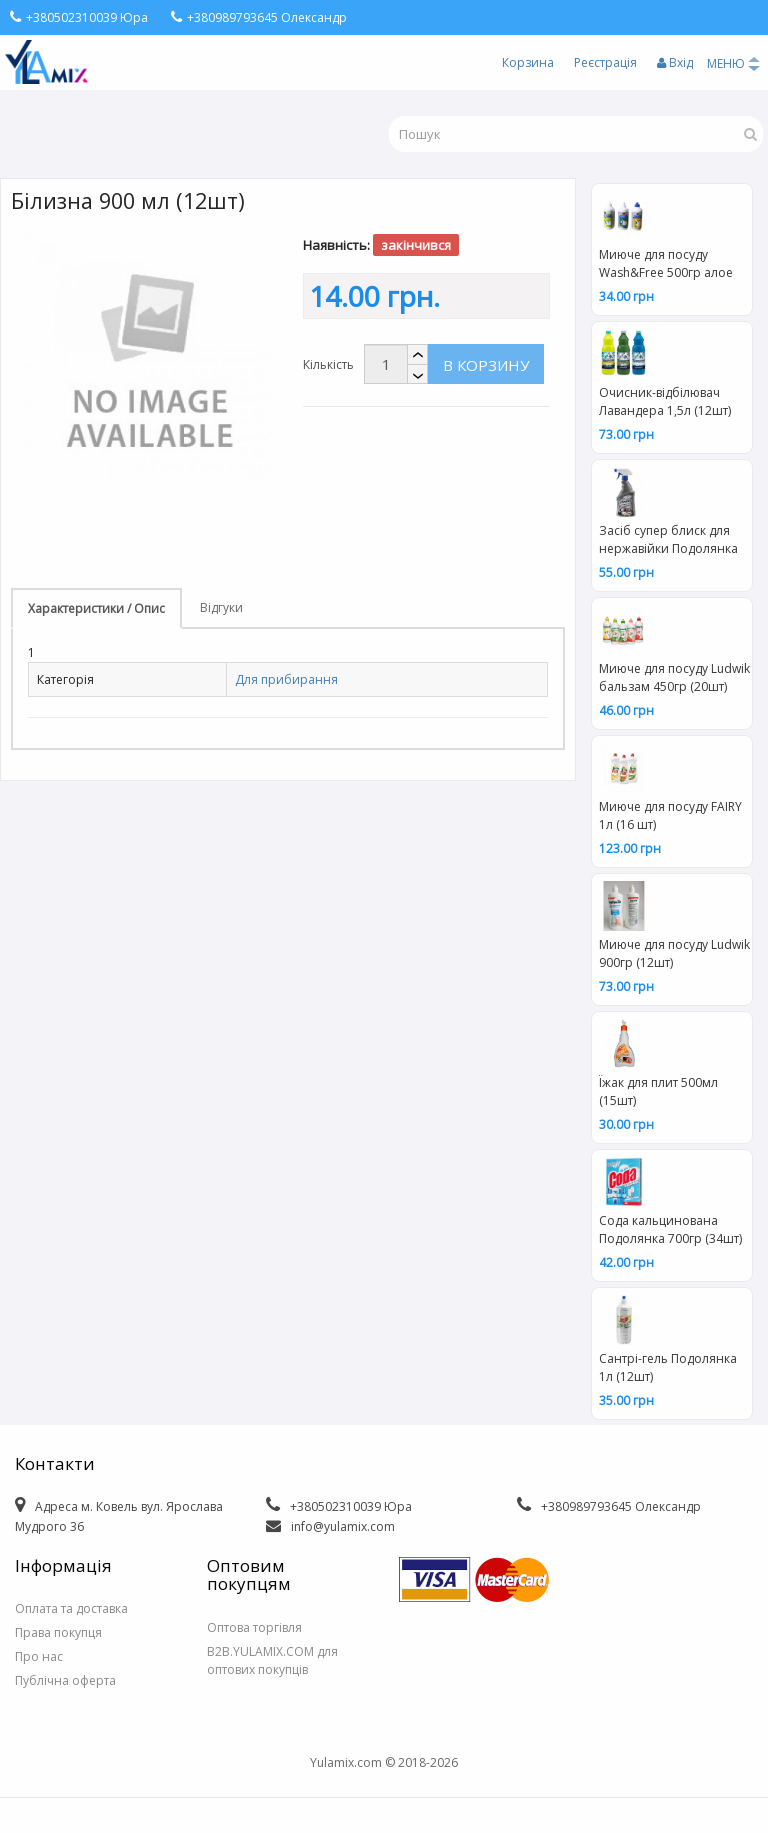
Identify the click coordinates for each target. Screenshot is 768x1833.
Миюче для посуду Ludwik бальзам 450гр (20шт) (674, 677)
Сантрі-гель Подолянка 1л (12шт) (668, 1367)
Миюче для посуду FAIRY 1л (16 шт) (670, 815)
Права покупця (58, 1632)
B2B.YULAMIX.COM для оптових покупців (272, 1660)
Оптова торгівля (254, 1627)
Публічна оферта (65, 1680)
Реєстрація (605, 62)
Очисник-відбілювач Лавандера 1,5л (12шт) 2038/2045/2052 (665, 404)
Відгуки (221, 607)
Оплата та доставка (71, 1608)
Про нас (39, 1656)
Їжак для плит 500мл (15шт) (658, 1091)
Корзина (528, 62)
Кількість (328, 364)
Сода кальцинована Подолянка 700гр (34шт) (670, 1229)
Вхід (675, 62)
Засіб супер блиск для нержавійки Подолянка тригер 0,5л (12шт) (668, 542)
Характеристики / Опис (96, 608)
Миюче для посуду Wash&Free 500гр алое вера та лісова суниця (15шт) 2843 (666, 266)
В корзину (486, 365)
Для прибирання (286, 679)
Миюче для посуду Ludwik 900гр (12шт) (674, 953)
